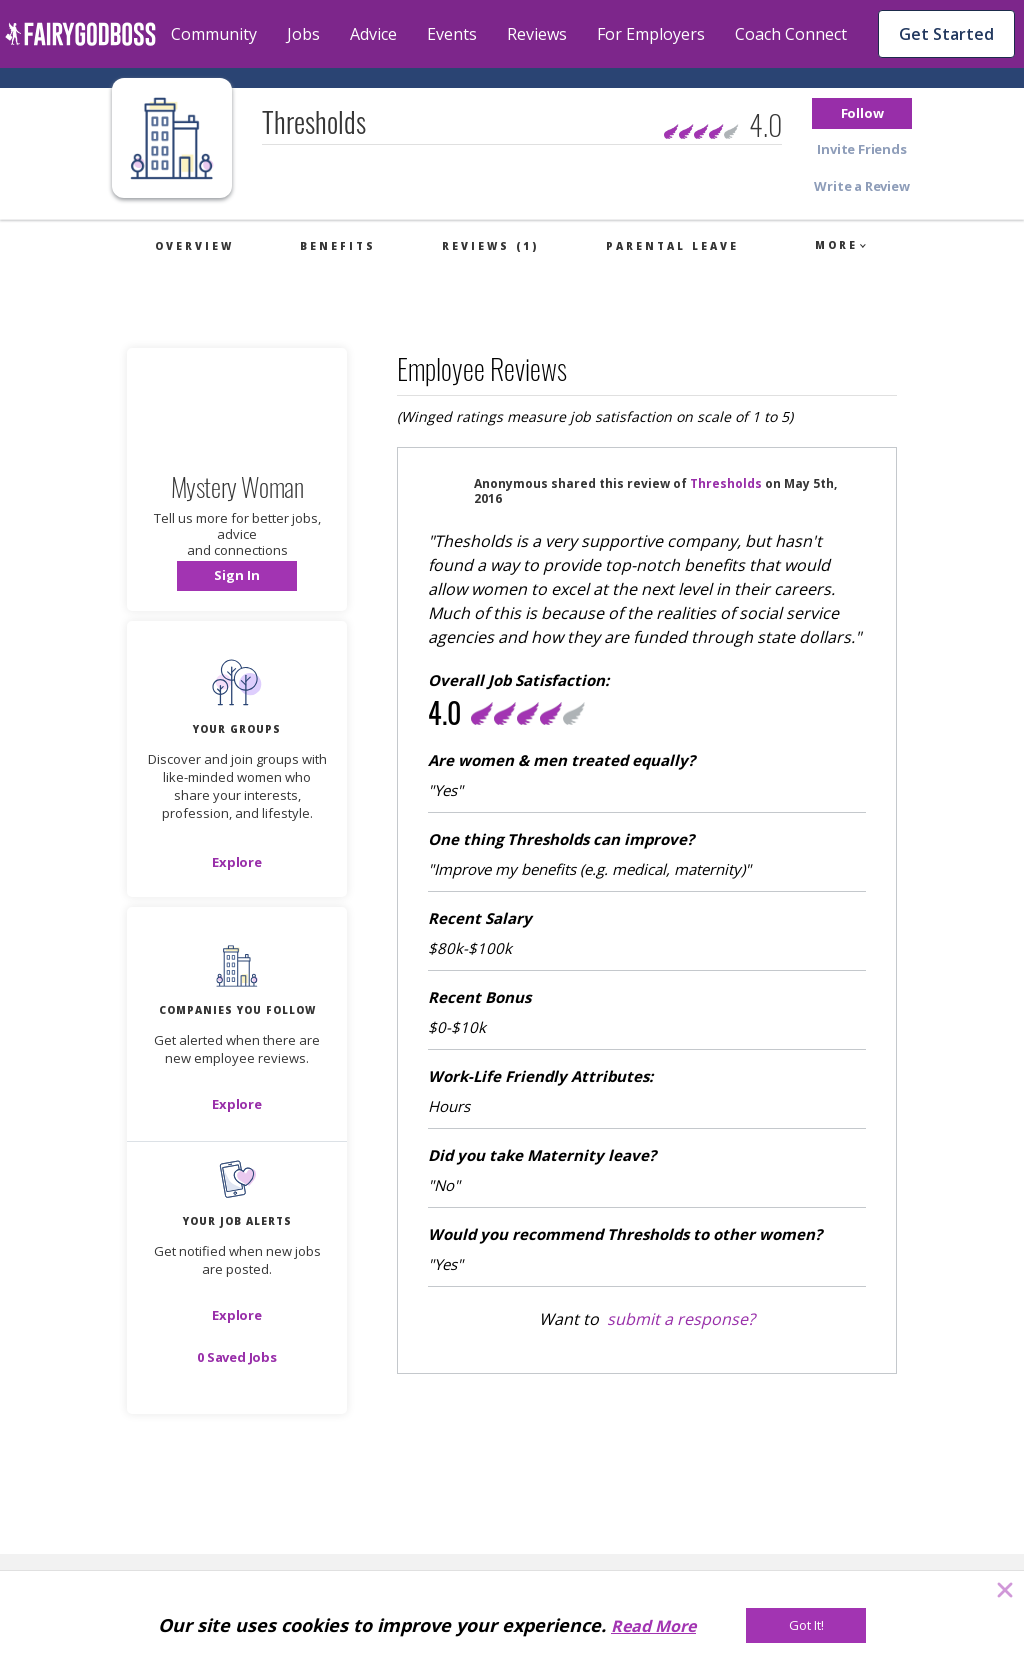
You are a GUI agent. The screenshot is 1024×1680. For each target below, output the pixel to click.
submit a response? (681, 1319)
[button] (862, 113)
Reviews (537, 34)
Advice (373, 34)
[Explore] (237, 862)
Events (452, 34)
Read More (653, 1626)
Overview (194, 246)
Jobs (303, 34)
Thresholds (726, 483)
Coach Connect (791, 34)
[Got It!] (806, 1625)
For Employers (651, 34)
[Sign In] (237, 576)
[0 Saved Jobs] (237, 1357)
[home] (80, 34)
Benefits (338, 246)
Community (214, 34)
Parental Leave (672, 246)
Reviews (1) (490, 246)
